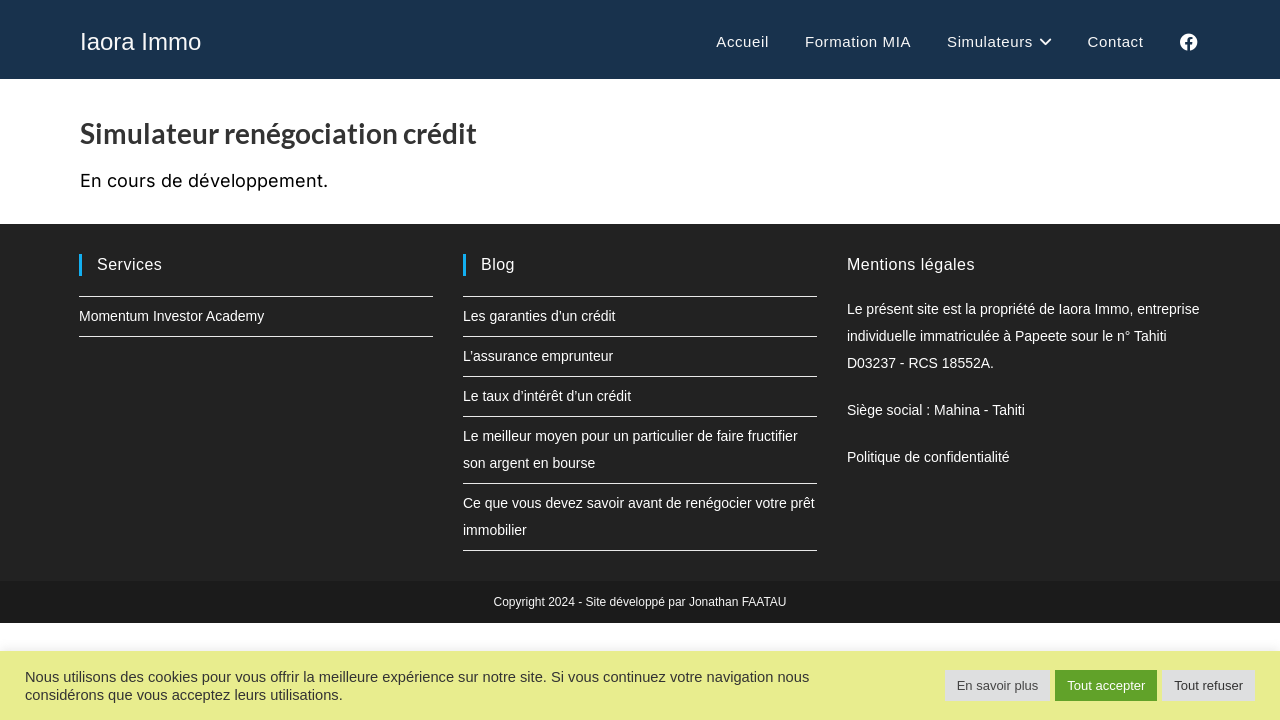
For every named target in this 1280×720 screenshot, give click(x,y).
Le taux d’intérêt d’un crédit (547, 396)
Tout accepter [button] (1106, 685)
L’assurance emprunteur (538, 356)
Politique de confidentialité (928, 457)
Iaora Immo (140, 41)
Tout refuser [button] (1208, 685)
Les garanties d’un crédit (539, 316)
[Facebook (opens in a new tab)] (1189, 42)
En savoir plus (998, 685)
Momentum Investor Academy (171, 316)
